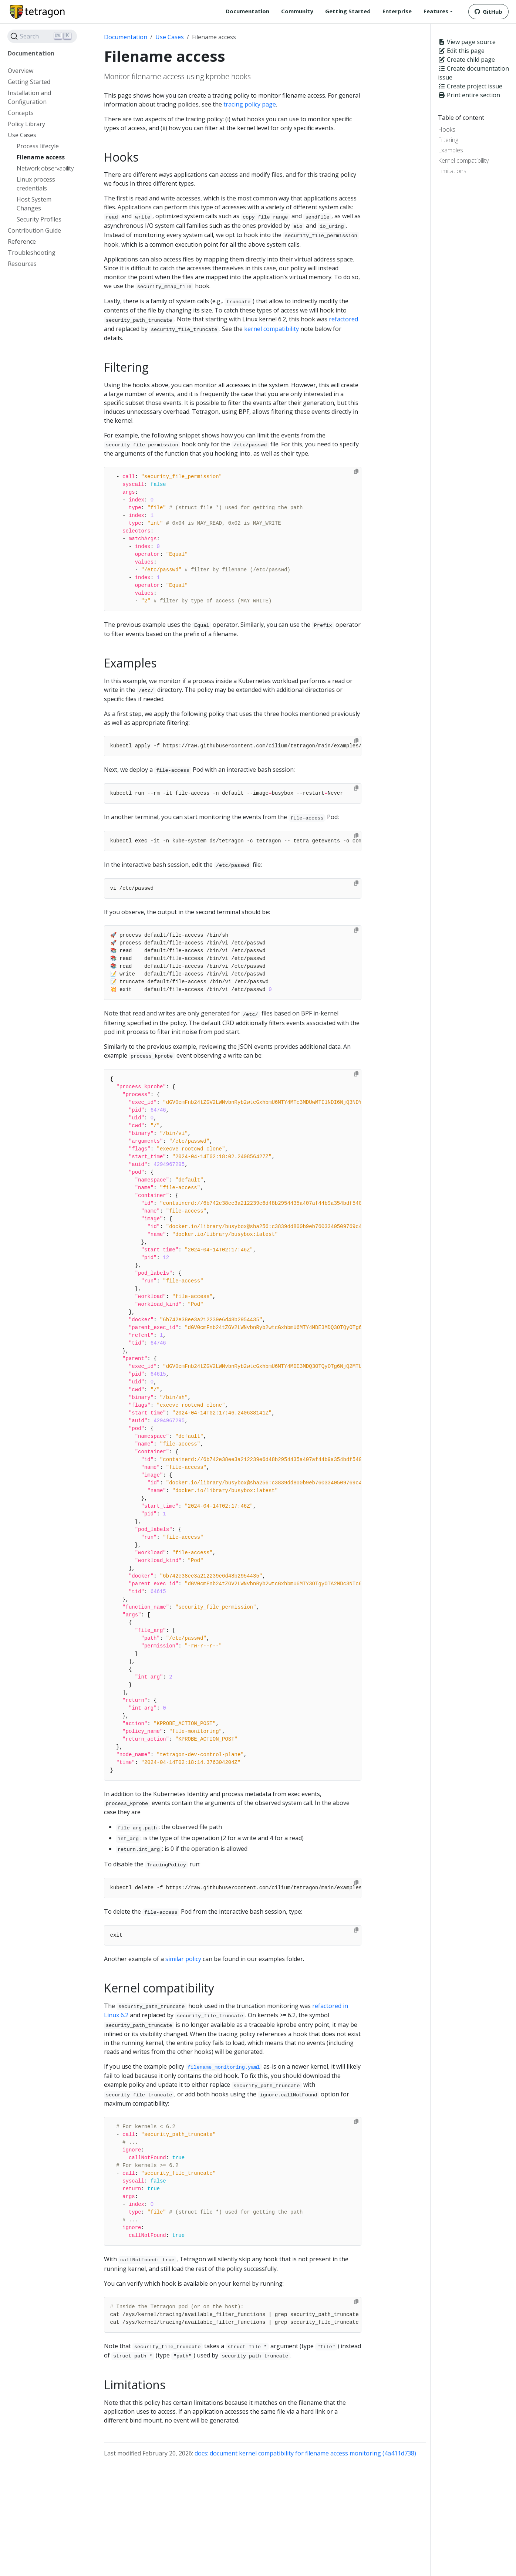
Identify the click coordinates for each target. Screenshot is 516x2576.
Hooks (446, 129)
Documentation (125, 37)
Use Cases (169, 37)
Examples (450, 150)
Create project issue (470, 86)
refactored (343, 319)
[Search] (42, 36)
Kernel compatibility (463, 160)
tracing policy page (249, 104)
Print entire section (469, 95)
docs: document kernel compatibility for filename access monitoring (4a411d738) (305, 2453)
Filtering (448, 140)
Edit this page (461, 51)
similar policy (183, 1959)
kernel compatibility (271, 329)
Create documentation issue (473, 72)
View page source (467, 42)
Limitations (452, 171)
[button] (438, 11)
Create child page (466, 59)
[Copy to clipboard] (356, 471)
